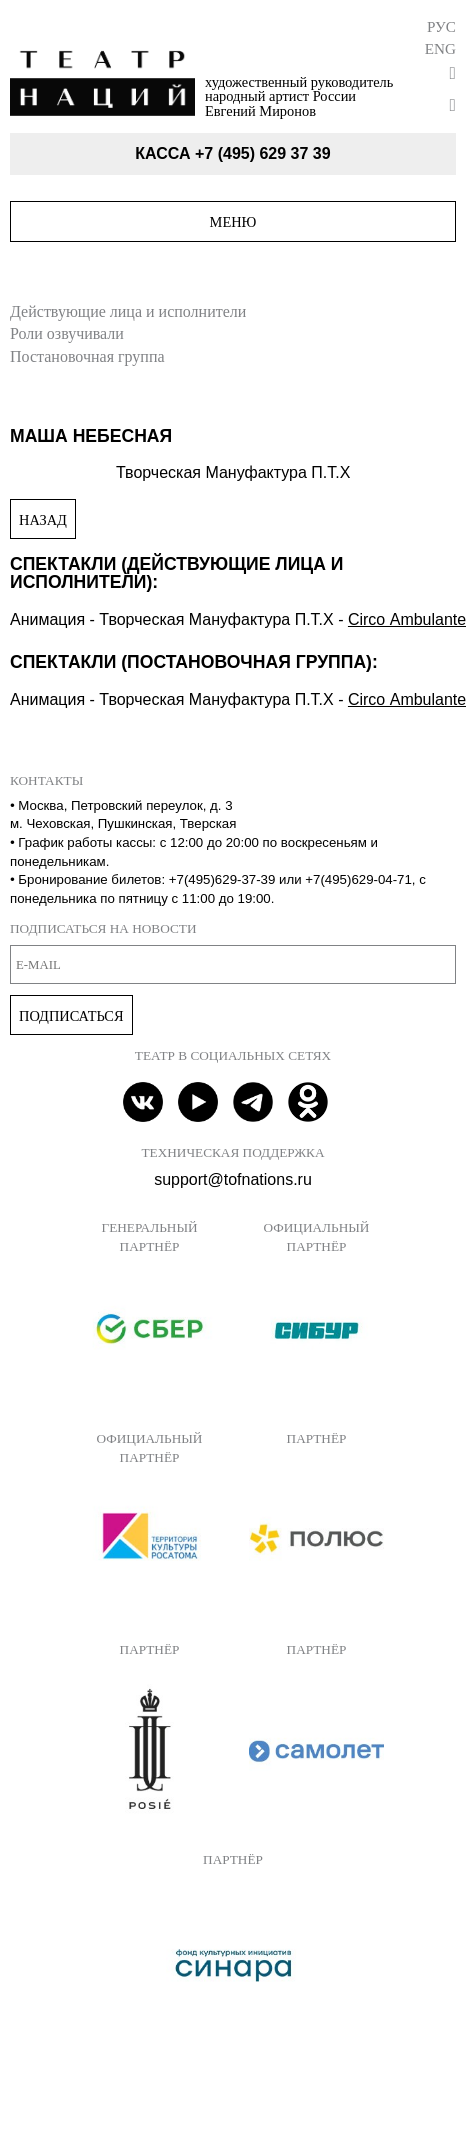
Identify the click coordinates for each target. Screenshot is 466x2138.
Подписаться (71, 1016)
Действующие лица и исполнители (128, 311)
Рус (441, 26)
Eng (440, 48)
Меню (233, 222)
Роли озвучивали (67, 333)
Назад (43, 520)
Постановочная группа (87, 356)
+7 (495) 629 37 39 (263, 153)
